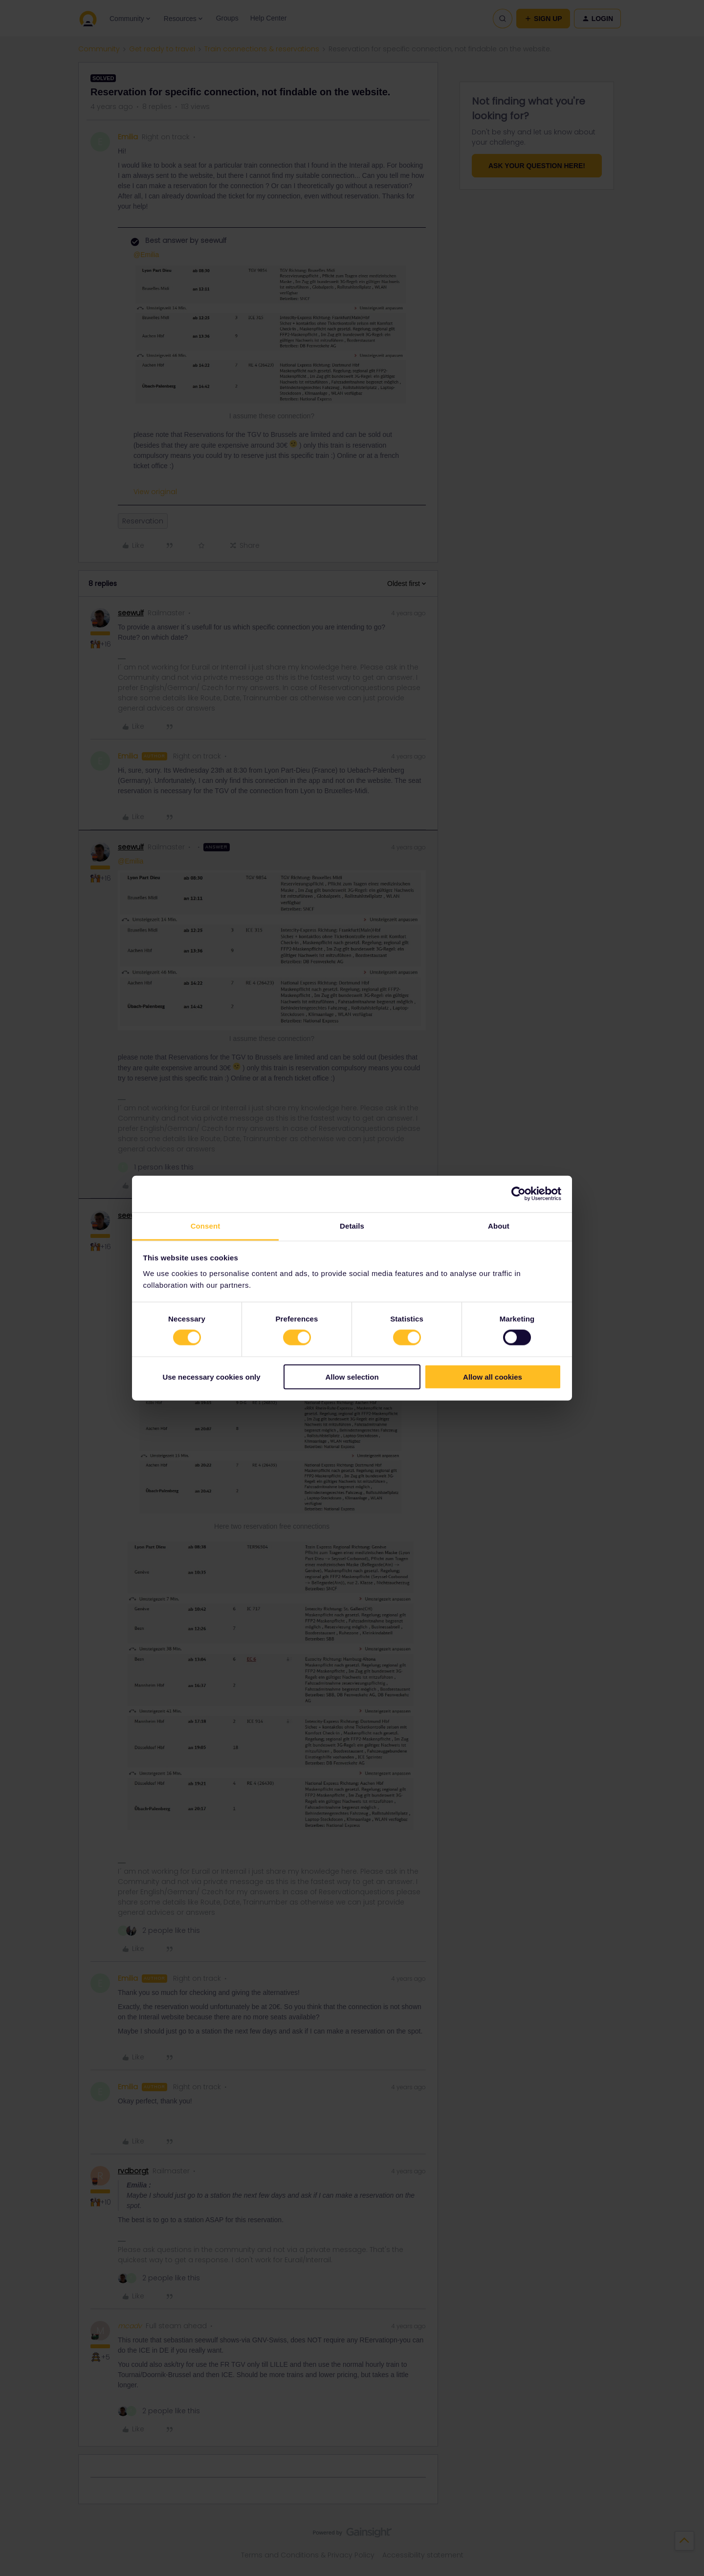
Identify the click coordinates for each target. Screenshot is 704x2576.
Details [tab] (352, 1225)
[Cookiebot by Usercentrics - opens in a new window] (518, 1194)
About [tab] (498, 1225)
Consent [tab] (205, 1225)
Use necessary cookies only (211, 1376)
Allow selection (351, 1376)
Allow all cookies (492, 1376)
